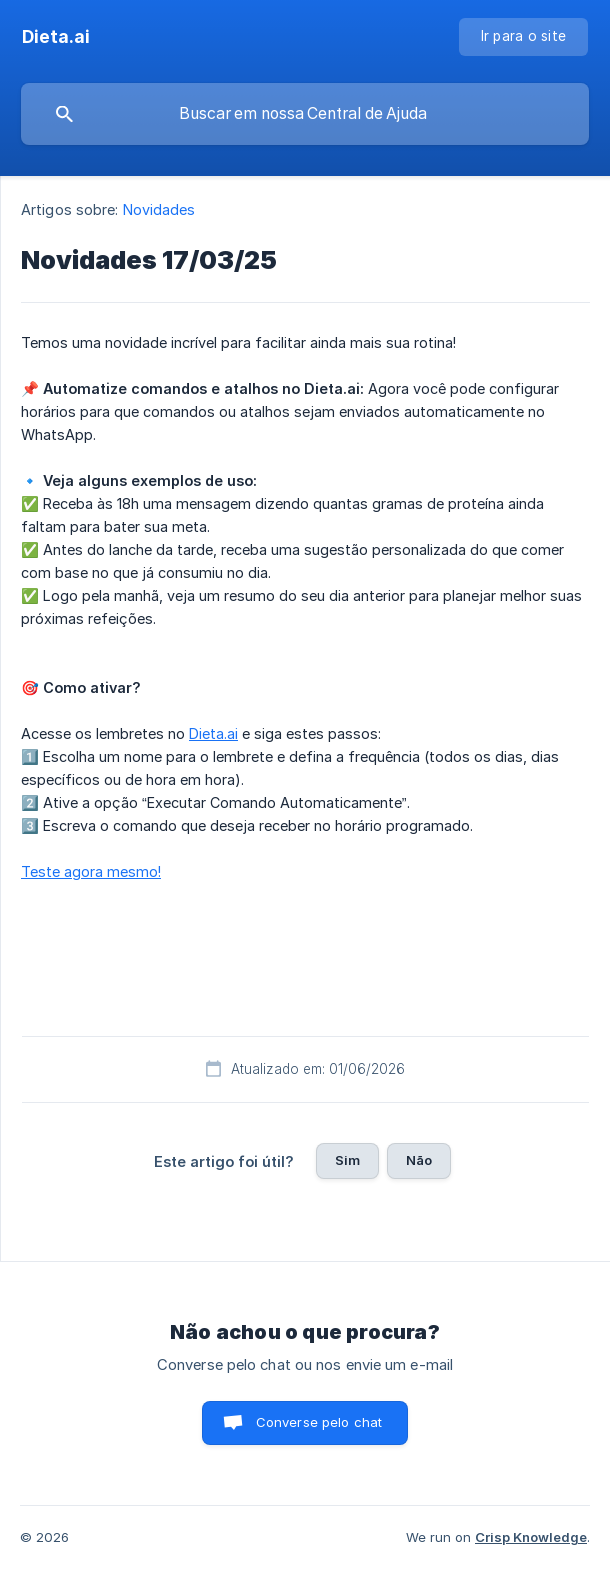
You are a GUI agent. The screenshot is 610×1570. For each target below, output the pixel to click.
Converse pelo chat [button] (319, 1422)
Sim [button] (347, 1160)
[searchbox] (305, 114)
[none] (56, 37)
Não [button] (419, 1160)
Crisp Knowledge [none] (531, 1537)
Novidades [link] (159, 209)
